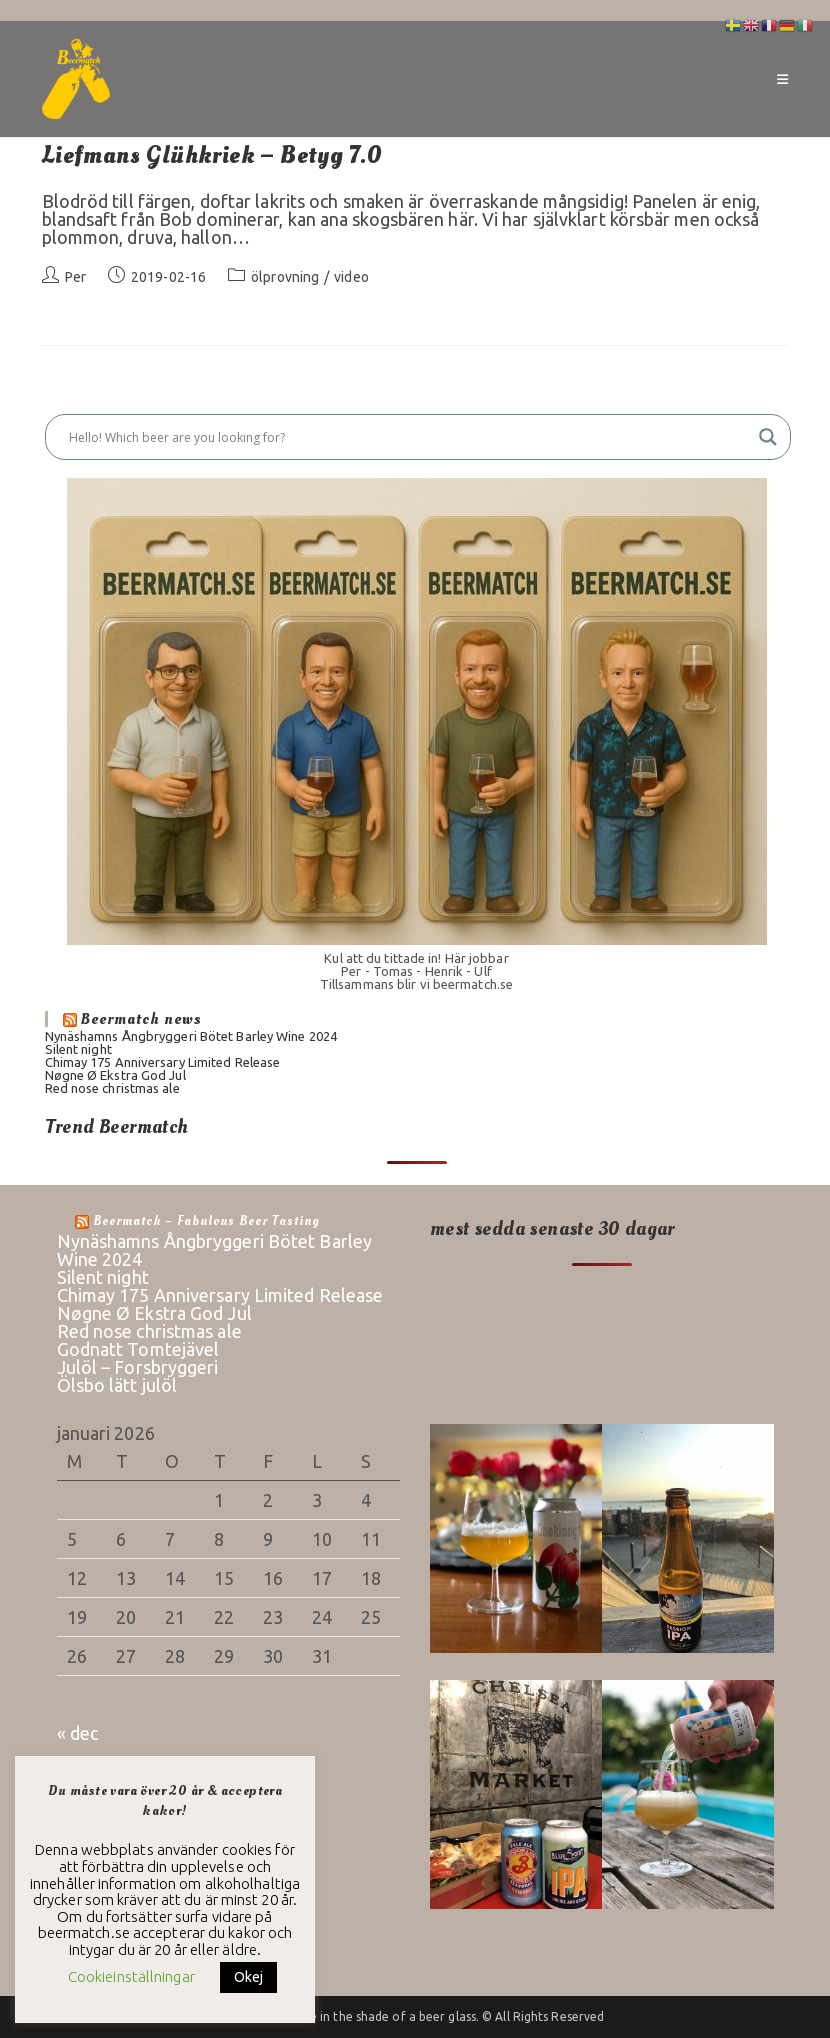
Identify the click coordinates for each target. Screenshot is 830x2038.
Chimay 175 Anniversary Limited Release (163, 1062)
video (351, 277)
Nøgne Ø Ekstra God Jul (115, 1075)
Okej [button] (248, 1977)
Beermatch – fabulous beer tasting (206, 1221)
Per (75, 277)
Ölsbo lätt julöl (117, 1385)
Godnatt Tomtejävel (138, 1349)
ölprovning (285, 277)
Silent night (78, 1049)
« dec (78, 1733)
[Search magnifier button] (768, 437)
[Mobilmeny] (782, 79)
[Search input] (409, 437)
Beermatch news (141, 1019)
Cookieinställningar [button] (131, 1976)
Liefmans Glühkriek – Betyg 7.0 (212, 155)
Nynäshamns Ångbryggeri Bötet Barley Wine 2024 (191, 1036)
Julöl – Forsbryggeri (138, 1367)
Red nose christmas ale (112, 1088)
